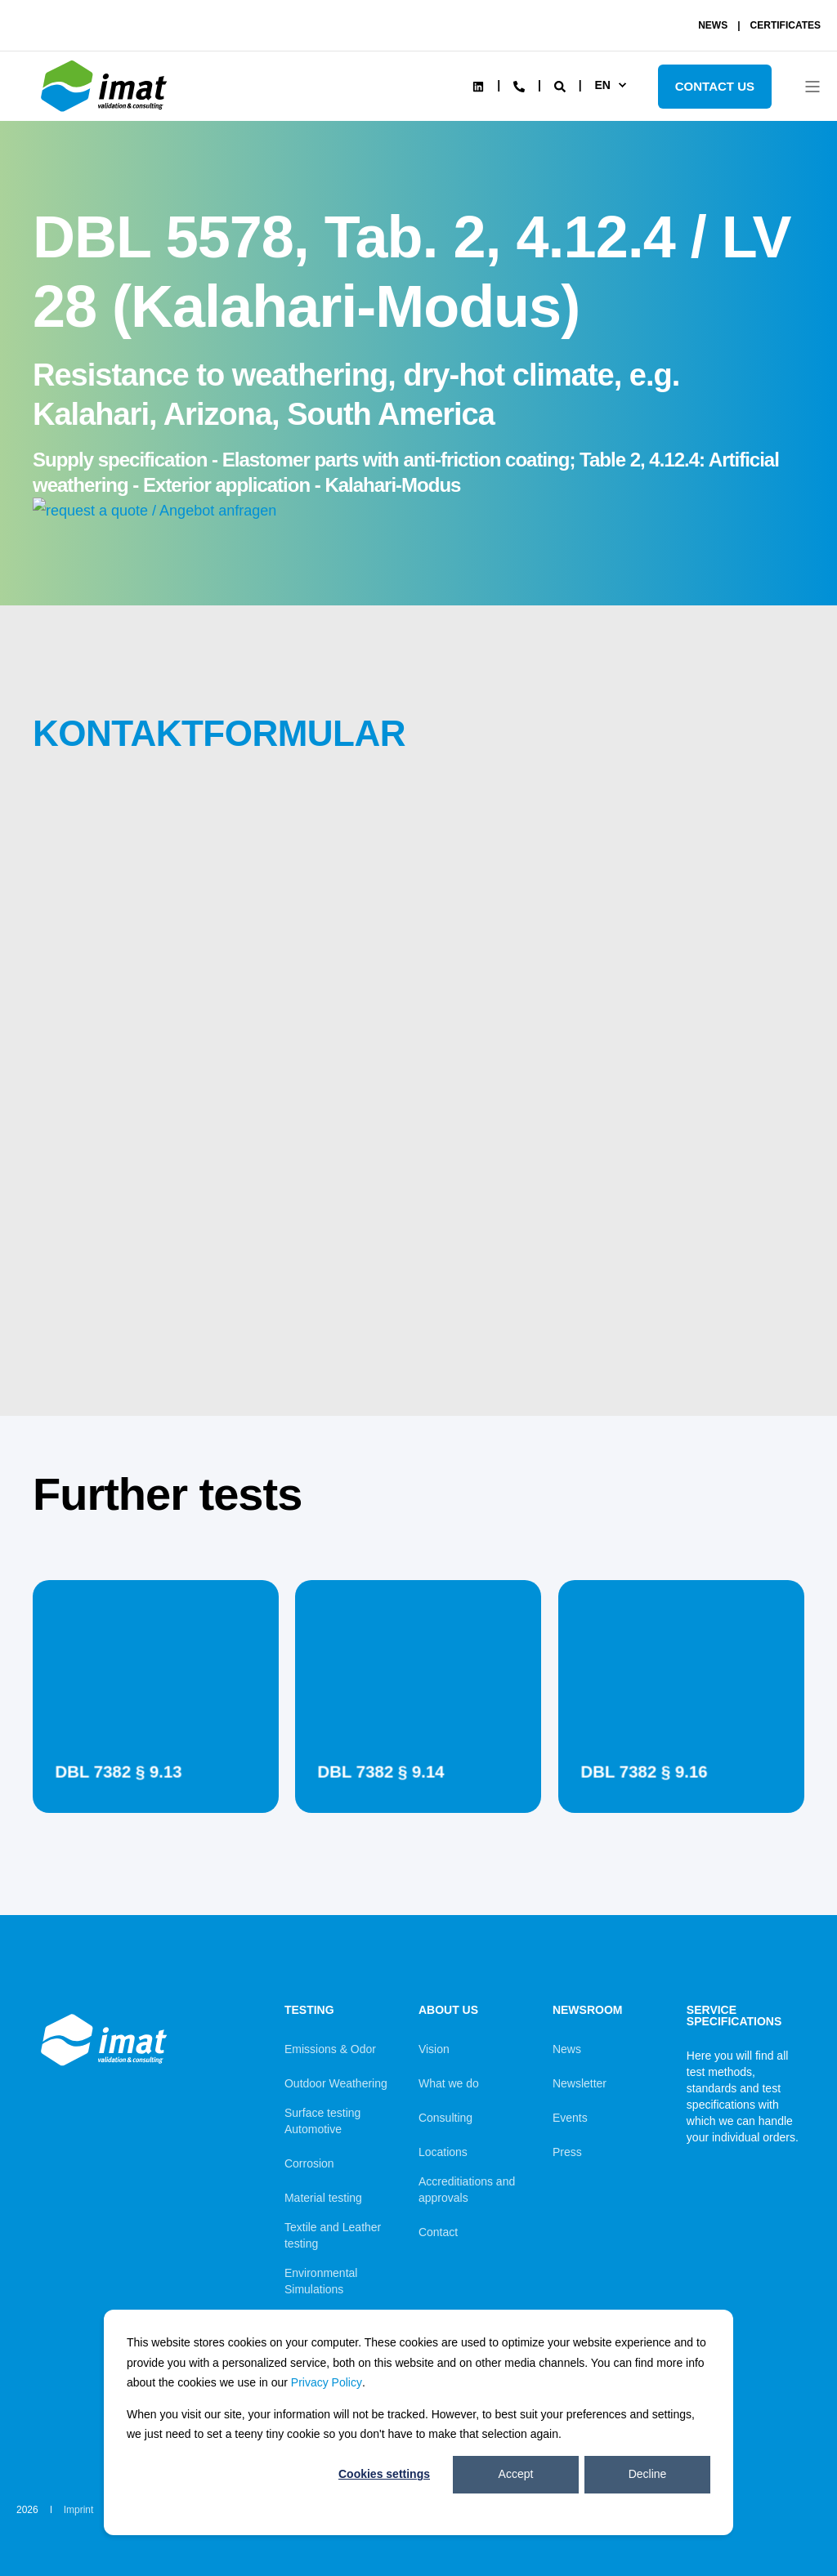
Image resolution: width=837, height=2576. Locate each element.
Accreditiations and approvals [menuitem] (466, 2189)
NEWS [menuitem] (712, 25)
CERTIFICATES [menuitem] (785, 25)
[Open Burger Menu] (812, 86)
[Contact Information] (519, 85)
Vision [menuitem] (434, 2049)
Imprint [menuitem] (79, 2510)
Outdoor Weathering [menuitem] (335, 2083)
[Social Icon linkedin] (478, 86)
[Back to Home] (106, 111)
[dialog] (418, 2422)
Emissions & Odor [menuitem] (330, 2049)
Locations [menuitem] (443, 2152)
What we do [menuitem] (448, 2083)
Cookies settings (384, 2473)
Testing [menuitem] (309, 2010)
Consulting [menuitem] (445, 2117)
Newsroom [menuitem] (588, 2010)
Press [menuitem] (567, 2152)
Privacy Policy (326, 2382)
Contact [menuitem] (438, 2232)
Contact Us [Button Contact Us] (714, 86)
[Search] (561, 85)
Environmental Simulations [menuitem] (321, 2281)
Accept (516, 2473)
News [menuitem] (567, 2049)
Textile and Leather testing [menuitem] (332, 2235)
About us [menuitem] (448, 2010)
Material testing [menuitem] (323, 2197)
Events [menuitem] (570, 2117)
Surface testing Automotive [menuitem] (322, 2121)
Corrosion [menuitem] (309, 2163)
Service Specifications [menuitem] (734, 2016)
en (602, 85)
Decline (648, 2473)
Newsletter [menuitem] (579, 2083)
